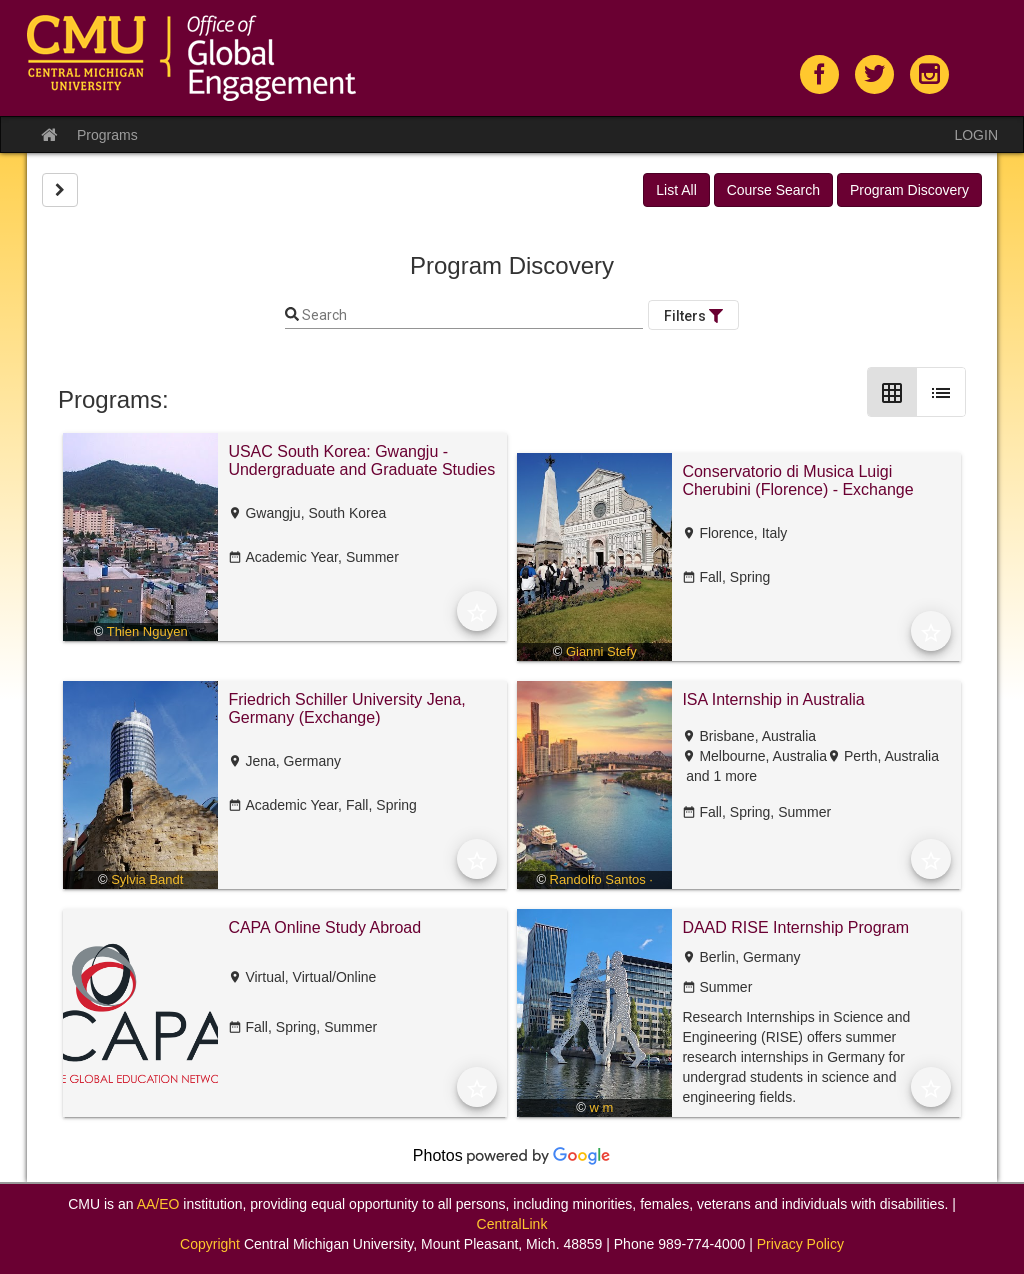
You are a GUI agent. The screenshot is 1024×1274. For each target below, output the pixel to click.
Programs (107, 135)
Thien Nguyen (147, 631)
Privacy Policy (800, 1244)
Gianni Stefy (601, 651)
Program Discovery (909, 190)
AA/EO (158, 1204)
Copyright (210, 1244)
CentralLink (512, 1224)
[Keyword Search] (471, 316)
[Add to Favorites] (477, 611)
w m (601, 1107)
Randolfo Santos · (601, 879)
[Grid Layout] (892, 392)
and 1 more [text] (719, 776)
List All (676, 190)
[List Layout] (941, 392)
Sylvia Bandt (147, 879)
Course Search (773, 190)
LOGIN (976, 135)
